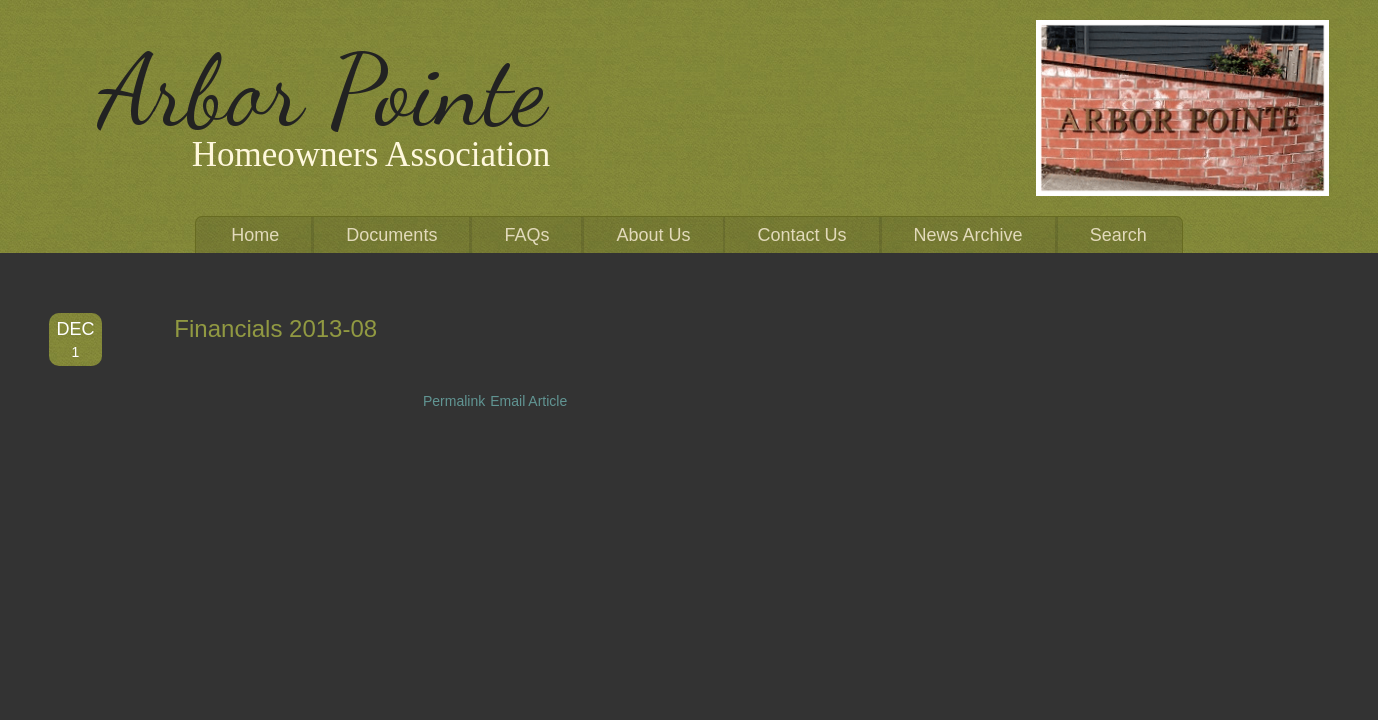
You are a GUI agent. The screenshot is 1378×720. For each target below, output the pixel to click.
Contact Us (802, 235)
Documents (391, 235)
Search (1118, 235)
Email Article (528, 401)
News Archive (968, 235)
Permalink (454, 401)
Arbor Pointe (322, 91)
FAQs (526, 235)
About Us (653, 235)
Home (255, 235)
